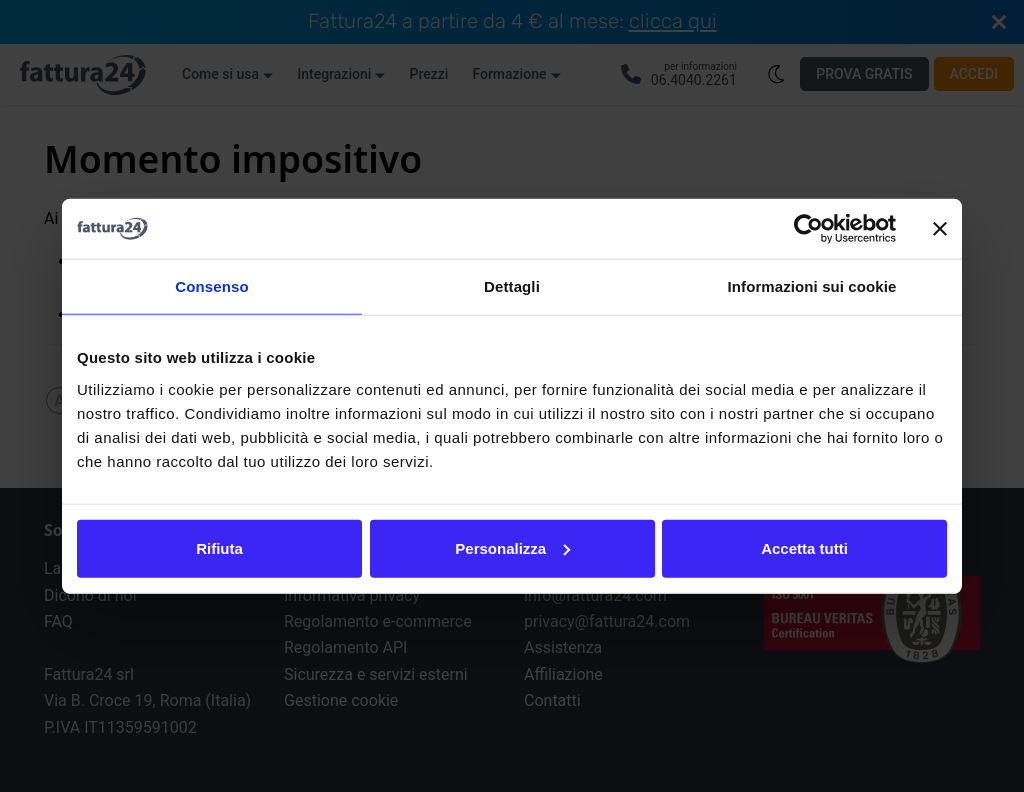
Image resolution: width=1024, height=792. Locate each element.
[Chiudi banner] (940, 229)
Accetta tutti (804, 547)
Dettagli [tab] (512, 286)
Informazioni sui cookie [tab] (812, 286)
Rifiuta (219, 547)
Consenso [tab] (211, 286)
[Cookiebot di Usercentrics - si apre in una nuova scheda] (808, 229)
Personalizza (512, 547)
